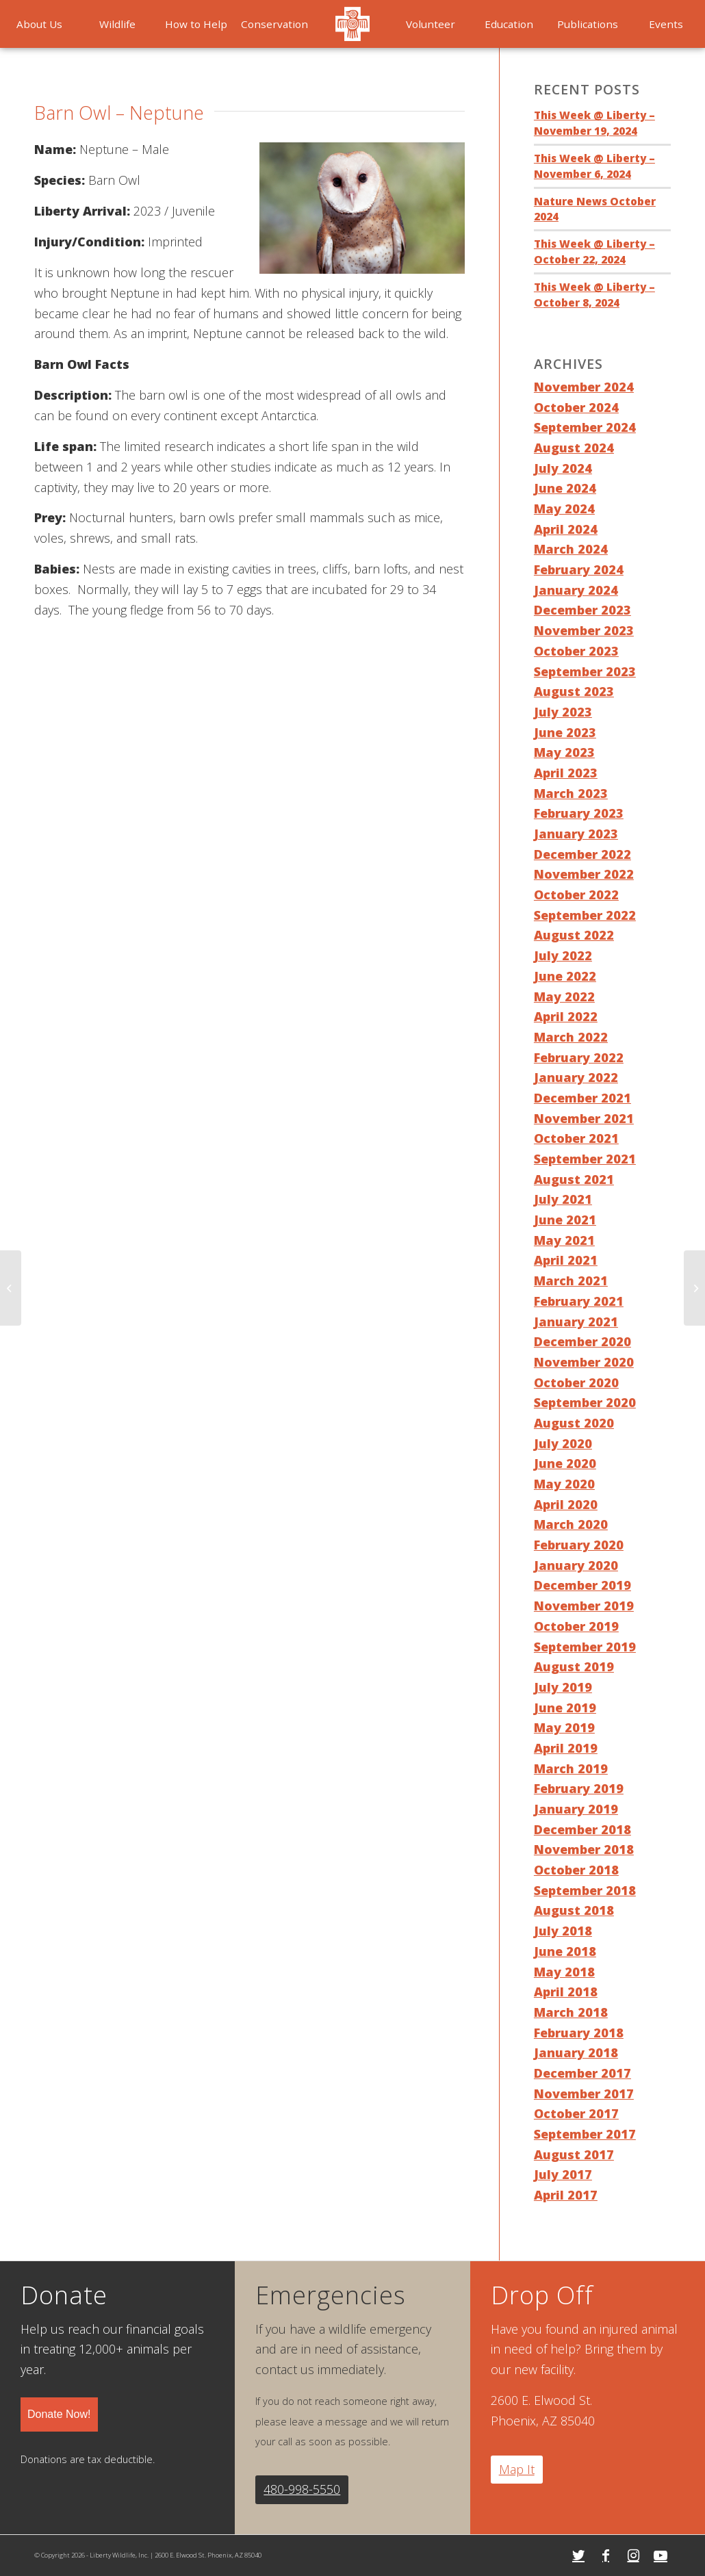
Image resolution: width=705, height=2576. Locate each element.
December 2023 (582, 610)
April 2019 (566, 1748)
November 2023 (584, 630)
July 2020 (563, 1443)
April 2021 (566, 1260)
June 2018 (565, 1951)
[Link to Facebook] (605, 2555)
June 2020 (565, 1463)
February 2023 (579, 813)
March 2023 (571, 793)
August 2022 (574, 935)
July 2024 (563, 468)
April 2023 (566, 772)
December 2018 (582, 1829)
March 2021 (571, 1280)
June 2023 (565, 732)
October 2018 (576, 1870)
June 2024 (565, 488)
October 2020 (576, 1382)
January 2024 (576, 590)
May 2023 (564, 752)
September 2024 (585, 427)
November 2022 (584, 874)
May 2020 (564, 1484)
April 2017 (566, 2195)
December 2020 (582, 1341)
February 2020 (579, 1544)
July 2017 (563, 2174)
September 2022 (585, 915)
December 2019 (582, 1585)
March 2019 (571, 1768)
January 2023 (576, 833)
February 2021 (579, 1301)
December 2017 (582, 2073)
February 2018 (579, 2032)
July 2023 (563, 712)
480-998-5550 (302, 2489)
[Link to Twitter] (578, 2555)
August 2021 (574, 1179)
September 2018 (585, 1890)
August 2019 (574, 1666)
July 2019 (563, 1687)
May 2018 (564, 1971)
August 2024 (574, 447)
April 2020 (566, 1504)
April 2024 (566, 529)
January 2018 (576, 2052)
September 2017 (585, 2134)
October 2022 (576, 894)
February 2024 (579, 569)
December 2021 (582, 1098)
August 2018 (574, 1910)
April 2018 (566, 1991)
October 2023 (576, 651)
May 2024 (564, 508)
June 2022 (565, 976)
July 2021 (563, 1199)
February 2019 (579, 1788)
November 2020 (584, 1362)
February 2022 (579, 1057)
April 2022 (566, 1016)
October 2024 (576, 407)
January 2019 (576, 1809)
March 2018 (571, 2012)
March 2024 (571, 549)
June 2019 (565, 1707)
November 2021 (584, 1118)
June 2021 (565, 1219)
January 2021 (576, 1321)
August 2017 (574, 2154)
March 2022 (571, 1037)
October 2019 (576, 1626)
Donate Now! (59, 2414)
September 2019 (585, 1646)
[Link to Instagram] (633, 2555)
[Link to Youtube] (660, 2555)
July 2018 (563, 1930)
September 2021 (585, 1158)
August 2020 (574, 1423)
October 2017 (576, 2113)
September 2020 (585, 1402)
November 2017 (584, 2093)
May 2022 (564, 996)
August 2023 (574, 691)
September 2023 (585, 671)
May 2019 (564, 1727)
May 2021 (564, 1240)
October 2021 (576, 1138)
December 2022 (582, 854)
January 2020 (576, 1565)
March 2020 (571, 1524)
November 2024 (584, 386)
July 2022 (563, 955)
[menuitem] (39, 24)
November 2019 (584, 1605)
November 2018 (584, 1849)
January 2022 (576, 1077)
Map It (517, 2469)
